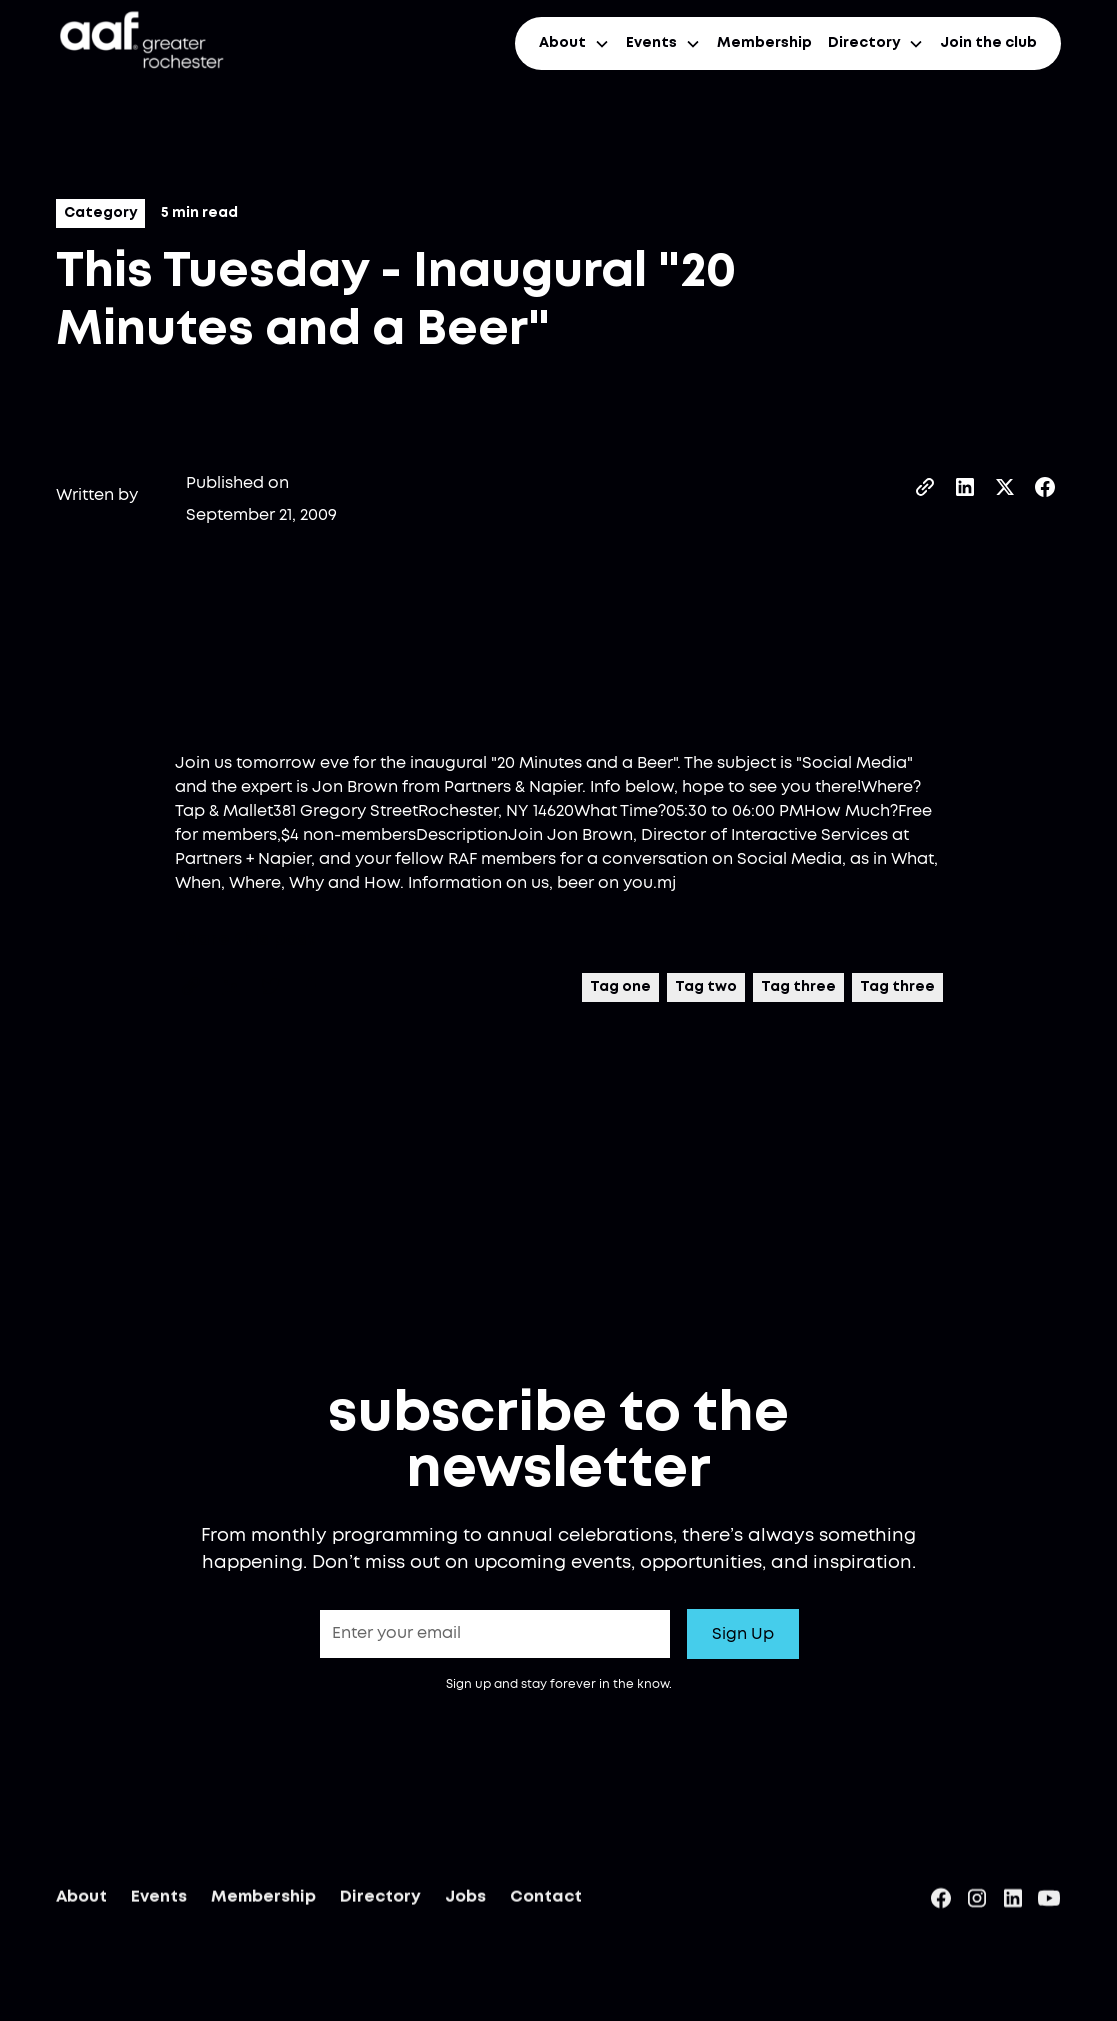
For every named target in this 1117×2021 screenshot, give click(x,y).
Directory (380, 1901)
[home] (140, 43)
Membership (764, 43)
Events (159, 1901)
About (81, 1901)
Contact (546, 1901)
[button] (574, 43)
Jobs (465, 1901)
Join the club (988, 43)
